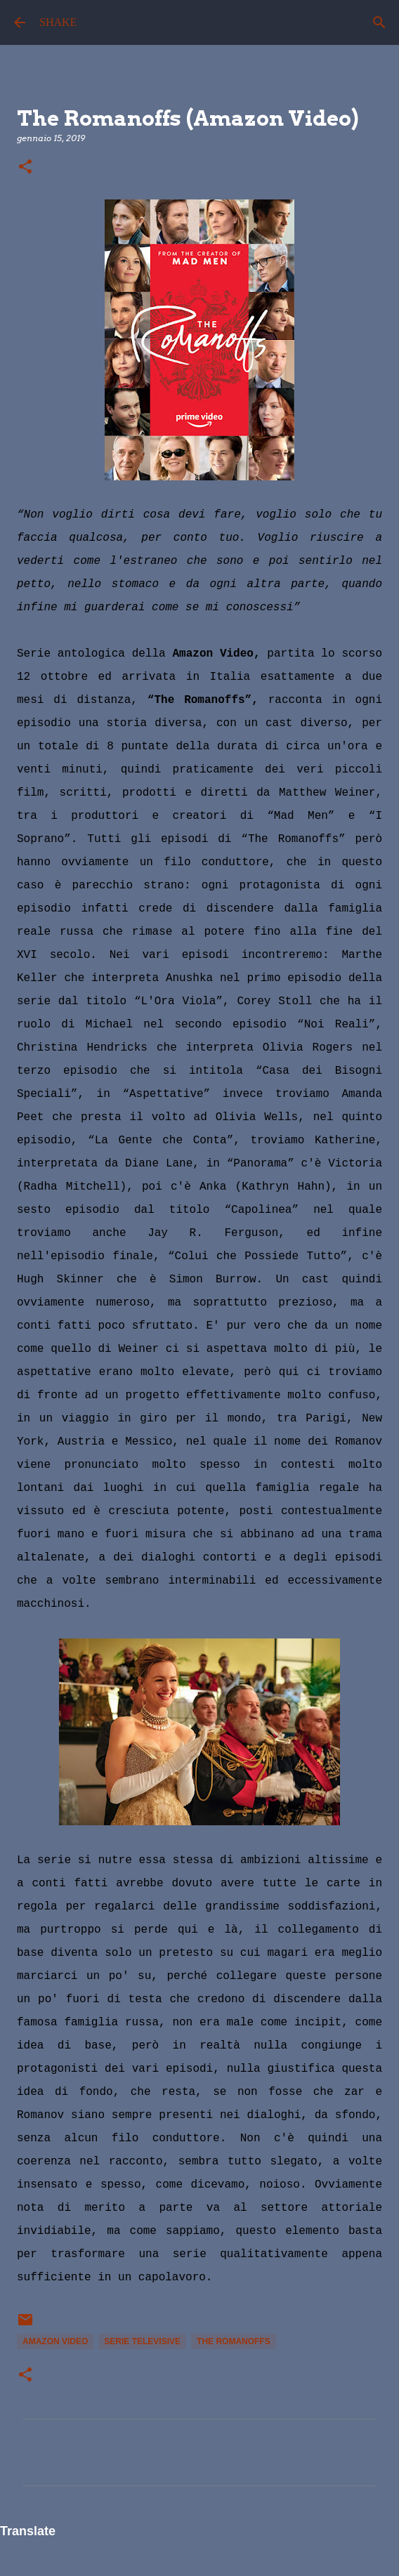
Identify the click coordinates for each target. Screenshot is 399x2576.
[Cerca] (379, 22)
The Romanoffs (233, 2341)
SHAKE (58, 22)
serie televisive (142, 2341)
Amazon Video (55, 2341)
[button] (25, 167)
